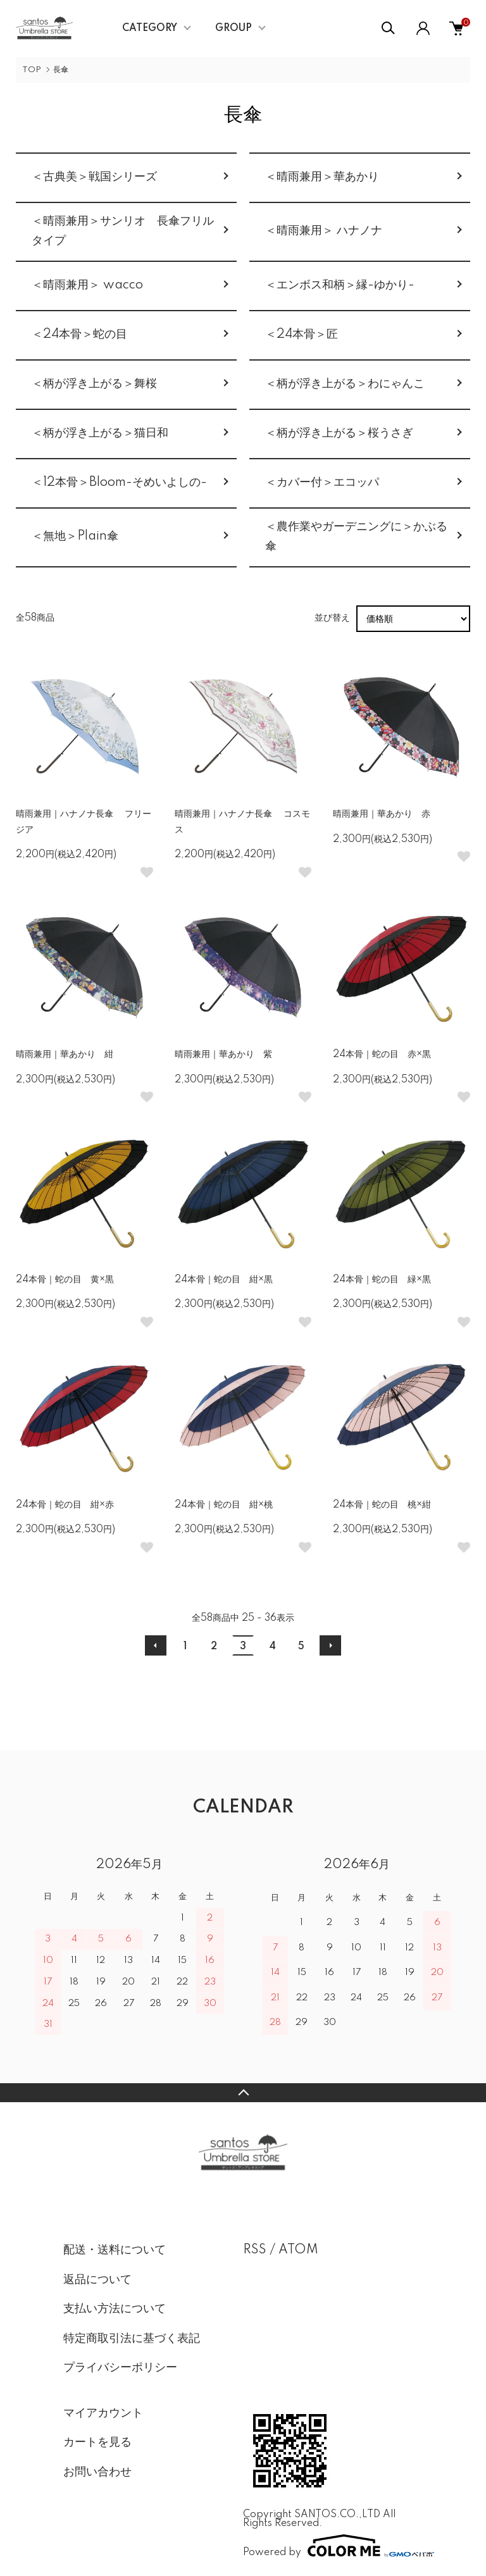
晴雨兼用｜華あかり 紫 (223, 1055)
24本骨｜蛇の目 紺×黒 (224, 1280)
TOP (31, 70)
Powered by (333, 2545)
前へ (155, 1645)
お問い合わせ (97, 2472)
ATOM (298, 2250)
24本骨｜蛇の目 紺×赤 (65, 1505)
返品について (97, 2280)
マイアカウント (103, 2413)
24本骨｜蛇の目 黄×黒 (65, 1280)
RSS (254, 2250)
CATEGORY (149, 28)
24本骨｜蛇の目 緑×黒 (382, 1280)
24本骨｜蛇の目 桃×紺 (382, 1505)
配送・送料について (114, 2250)
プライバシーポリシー (120, 2368)
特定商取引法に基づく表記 (131, 2338)
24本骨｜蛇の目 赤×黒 (382, 1055)
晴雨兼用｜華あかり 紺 (64, 1055)
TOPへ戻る (243, 2092)
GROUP (233, 28)
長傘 (60, 70)
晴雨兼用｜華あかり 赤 (381, 814)
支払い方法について (114, 2309)
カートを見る (97, 2442)
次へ (330, 1645)
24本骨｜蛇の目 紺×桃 (224, 1505)
